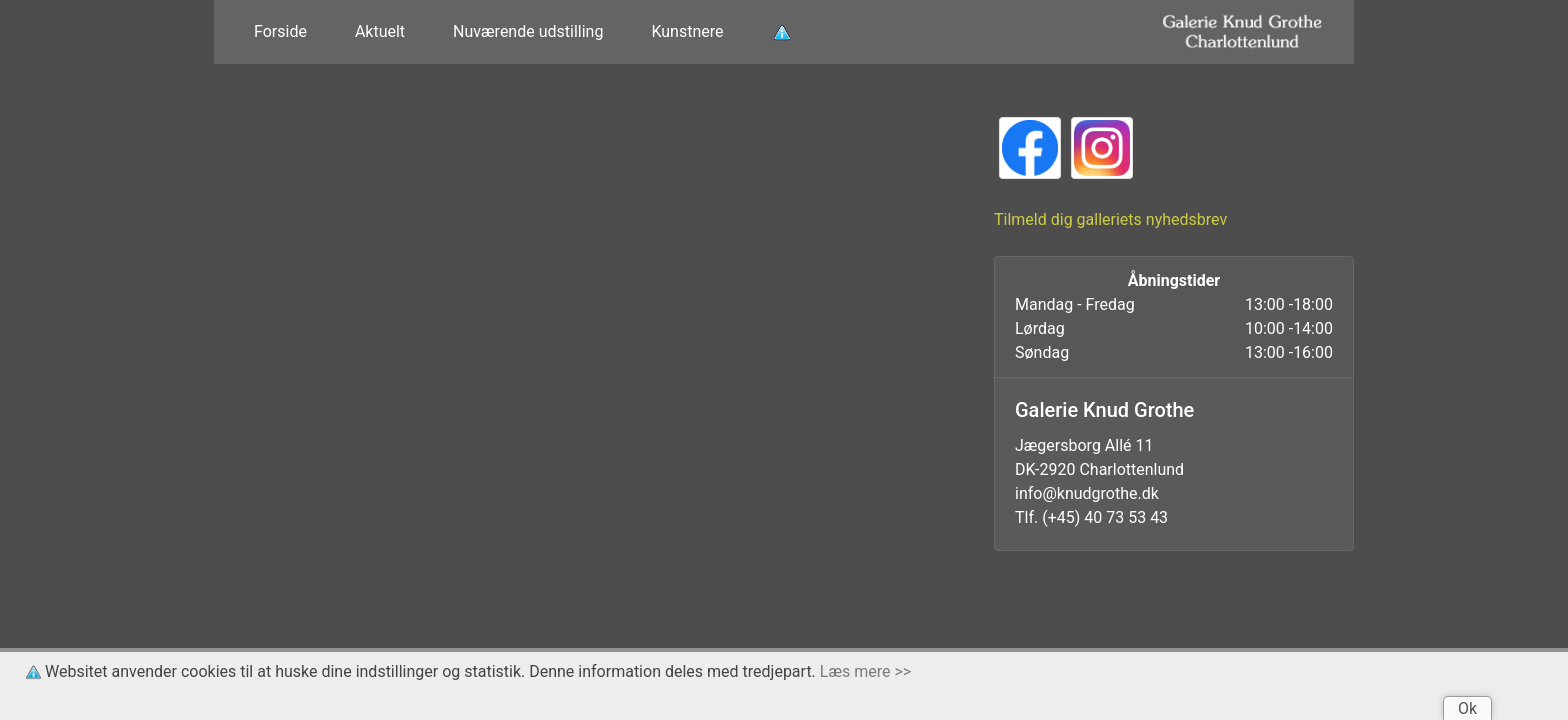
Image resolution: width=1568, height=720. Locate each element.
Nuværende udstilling (528, 31)
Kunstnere (687, 31)
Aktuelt (380, 31)
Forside (280, 31)
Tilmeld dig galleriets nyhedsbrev (1110, 219)
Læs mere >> (865, 671)
